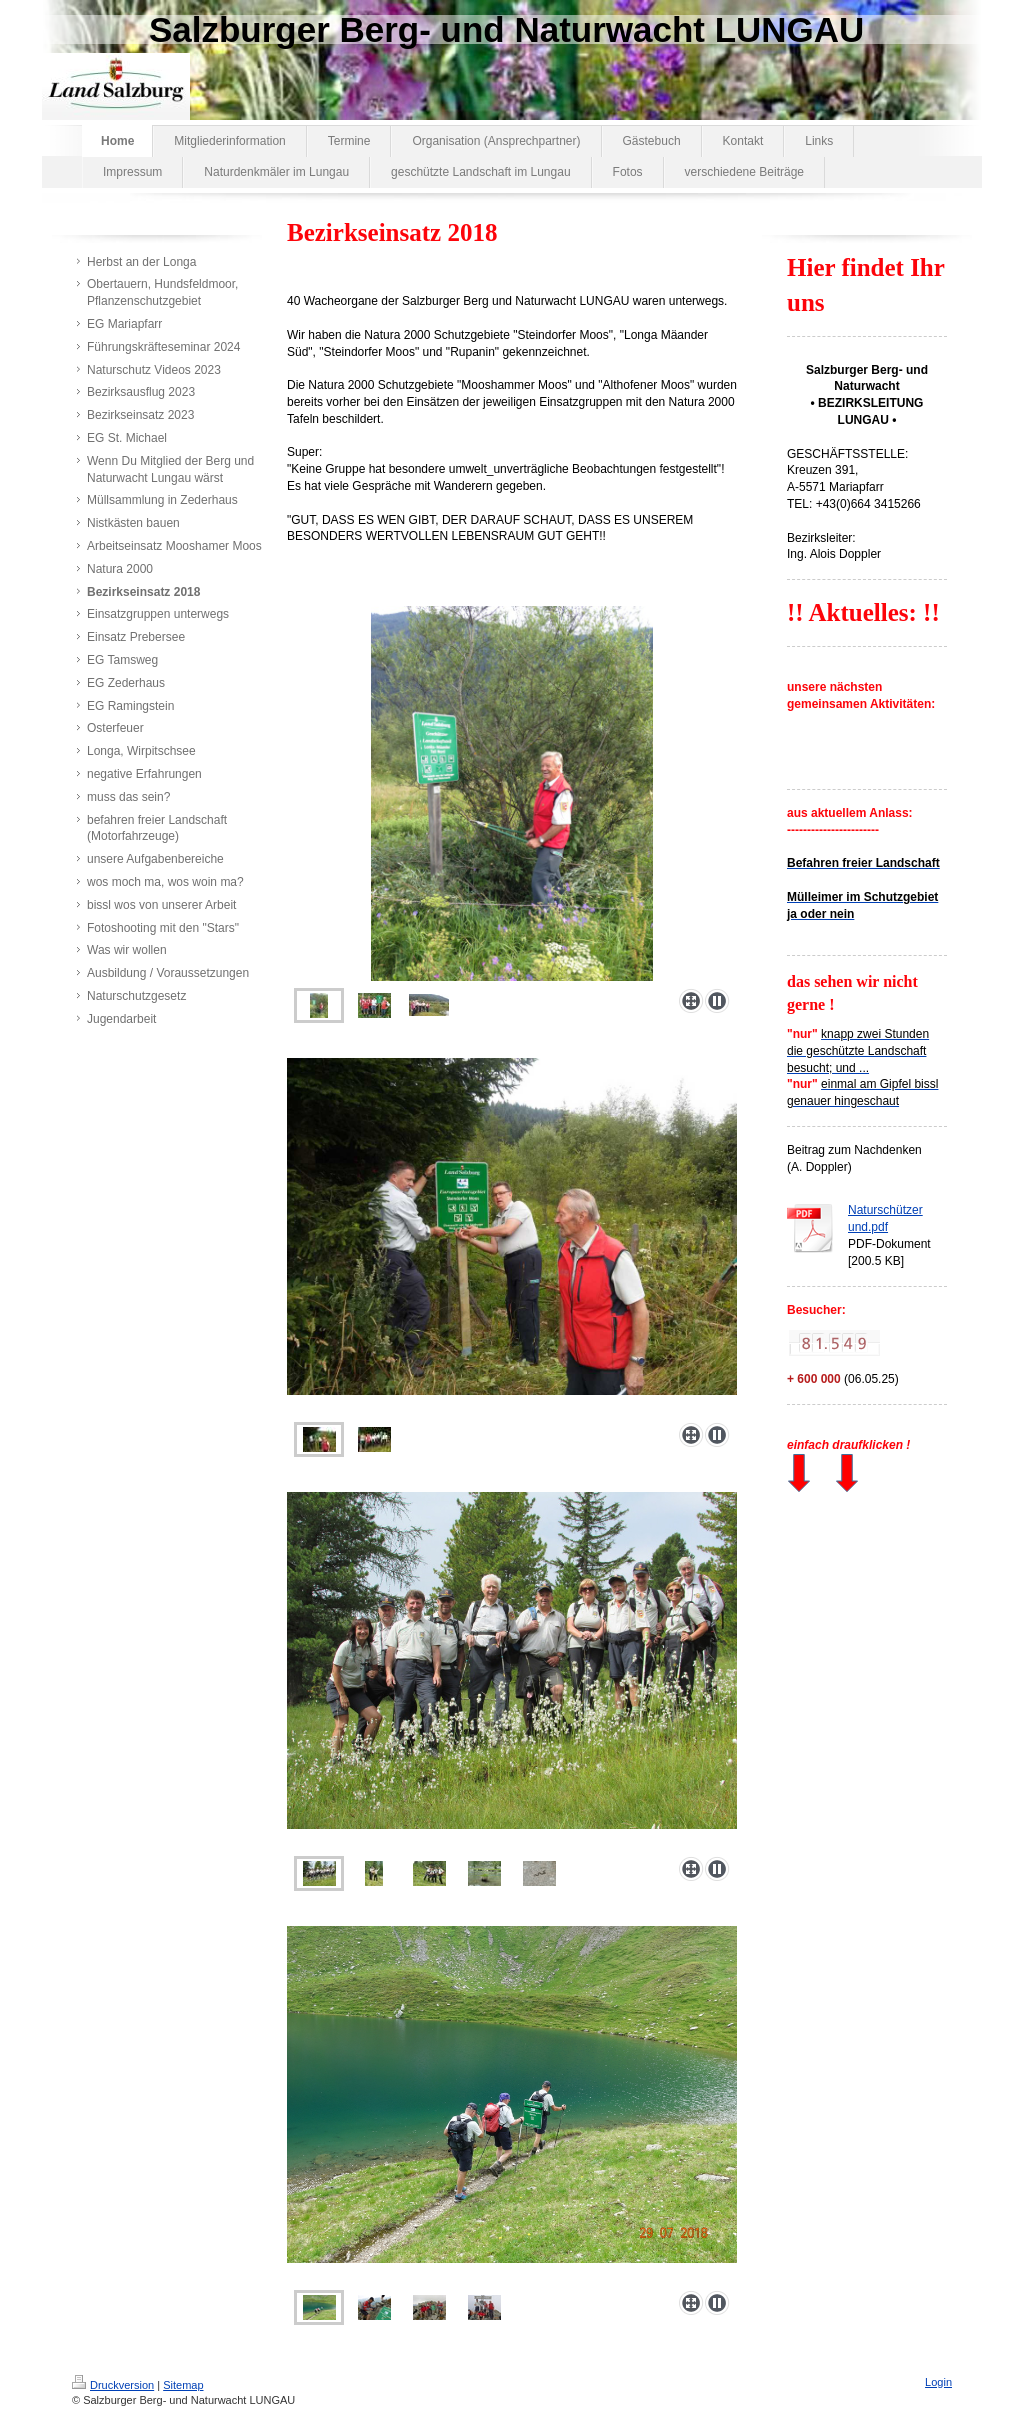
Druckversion (113, 2385)
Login (938, 2382)
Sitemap (183, 2385)
